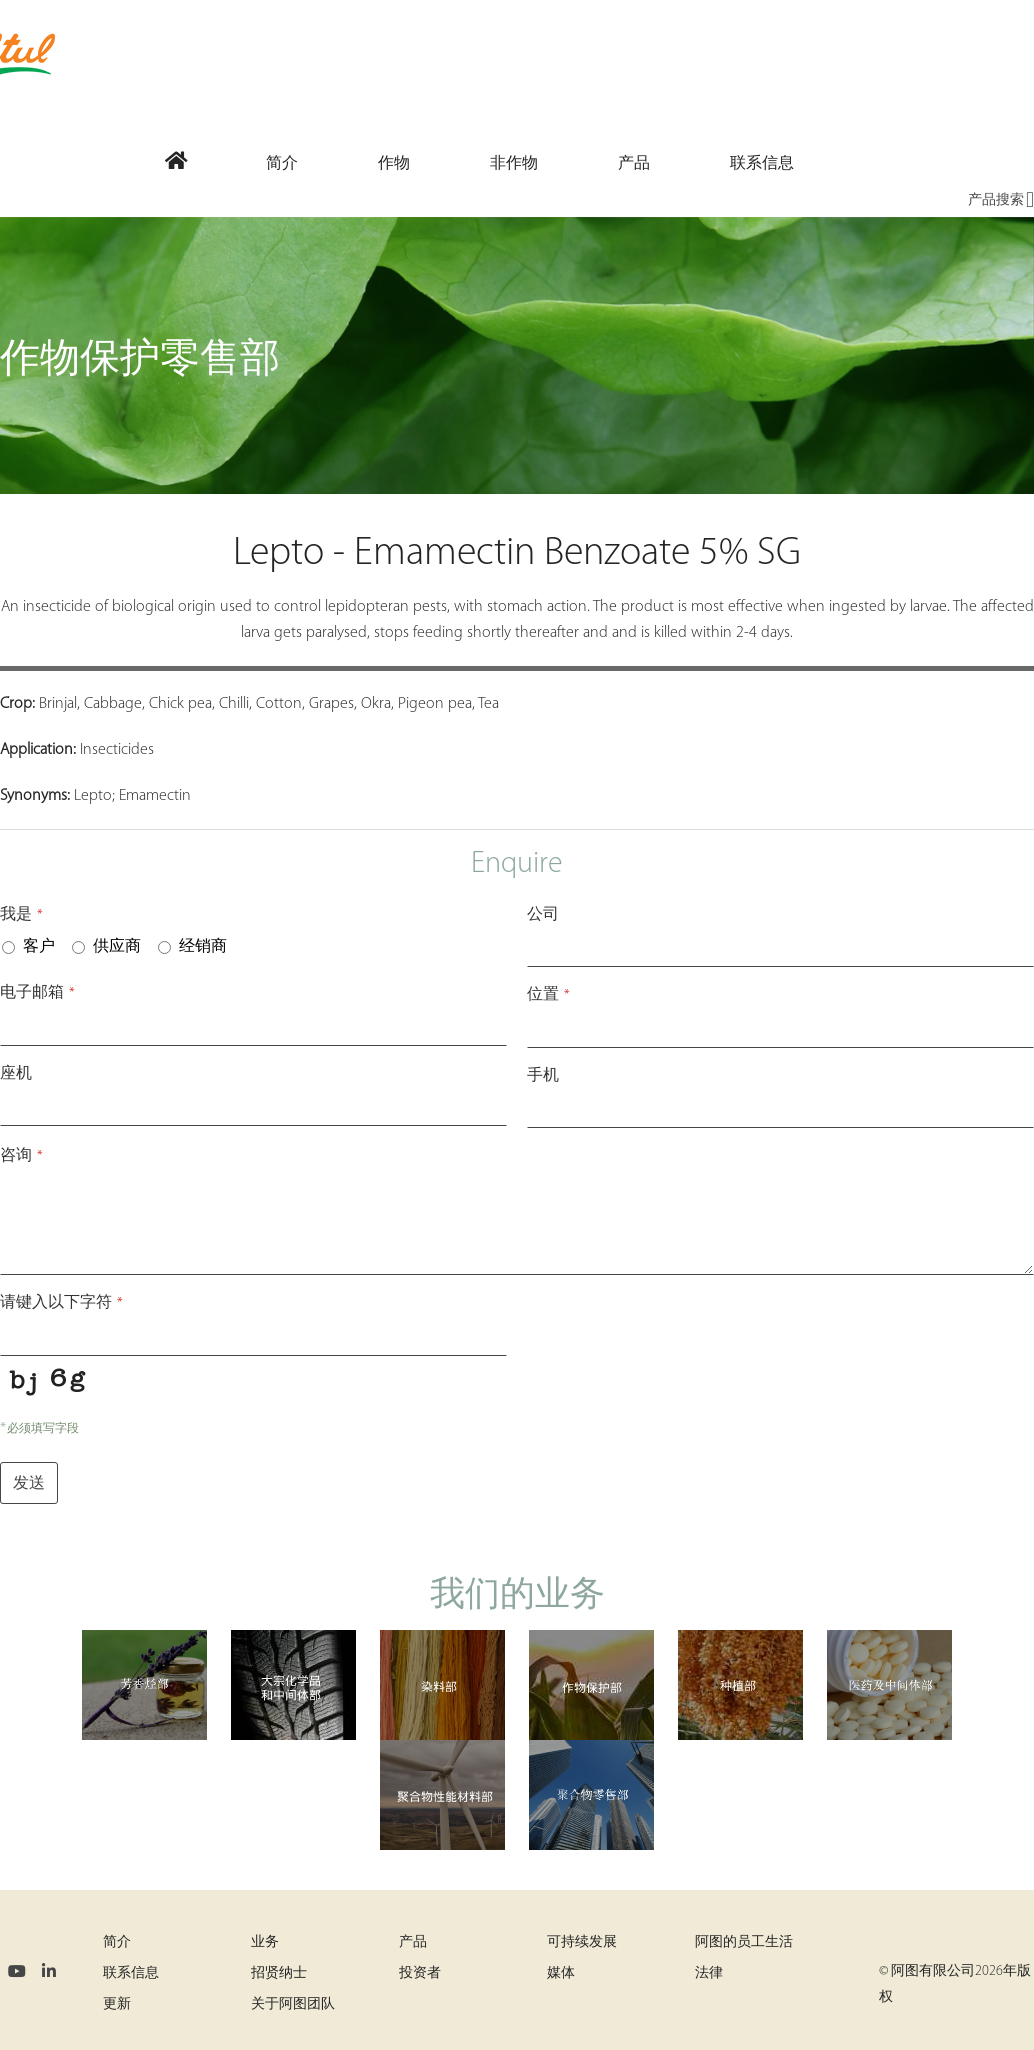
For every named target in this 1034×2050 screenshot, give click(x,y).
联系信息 (131, 1973)
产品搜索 (1001, 201)
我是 (21, 915)
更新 (117, 2004)
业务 (265, 1942)
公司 (543, 915)
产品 (413, 1942)
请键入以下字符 (61, 1303)
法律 (709, 1973)
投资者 (420, 1973)
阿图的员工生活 (744, 1942)
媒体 (561, 1973)
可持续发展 (582, 1942)
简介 (117, 1942)
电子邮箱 (37, 993)
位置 (548, 995)
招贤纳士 (279, 1973)
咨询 (21, 1156)
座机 (16, 1074)
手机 (543, 1076)
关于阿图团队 (293, 2004)
